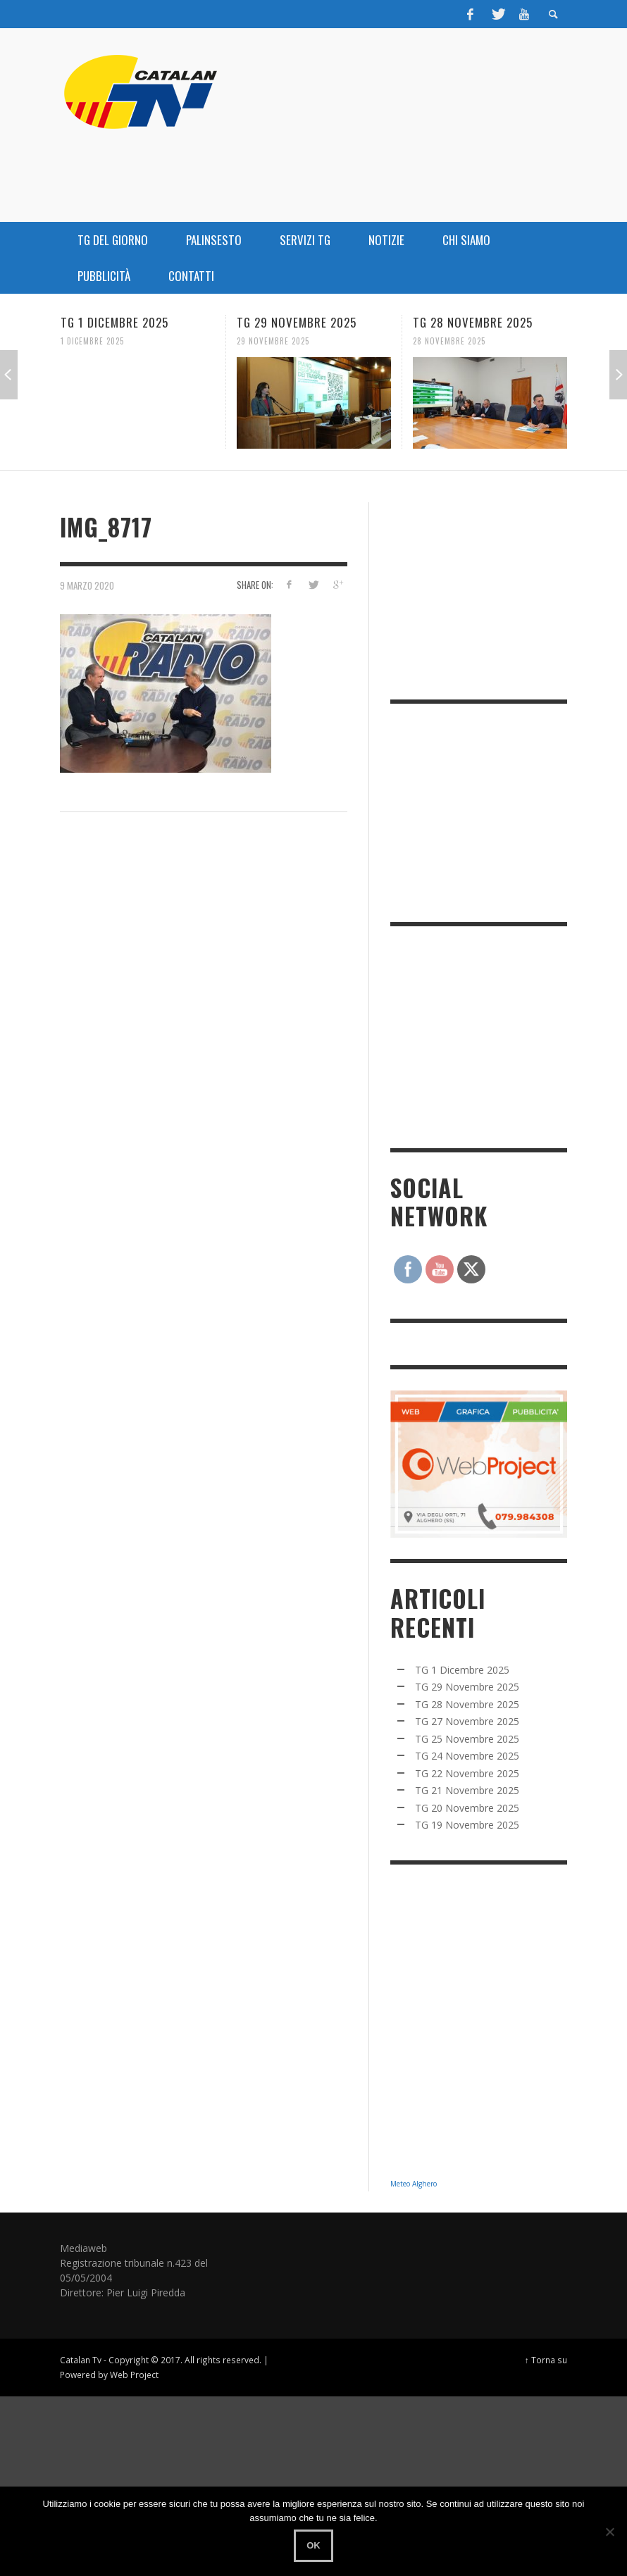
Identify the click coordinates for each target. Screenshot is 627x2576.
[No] (609, 2532)
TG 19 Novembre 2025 (467, 1824)
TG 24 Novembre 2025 (467, 1755)
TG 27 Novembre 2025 (467, 1721)
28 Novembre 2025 (449, 341)
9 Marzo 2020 (87, 585)
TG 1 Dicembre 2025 (114, 322)
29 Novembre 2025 (273, 341)
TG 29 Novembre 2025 (296, 322)
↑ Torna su (546, 2359)
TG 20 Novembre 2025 (467, 1808)
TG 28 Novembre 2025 (473, 322)
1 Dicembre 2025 (92, 341)
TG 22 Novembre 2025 (467, 1773)
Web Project (134, 2374)
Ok (313, 2545)
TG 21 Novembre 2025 (467, 1790)
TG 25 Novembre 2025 (467, 1739)
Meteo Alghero (413, 2184)
